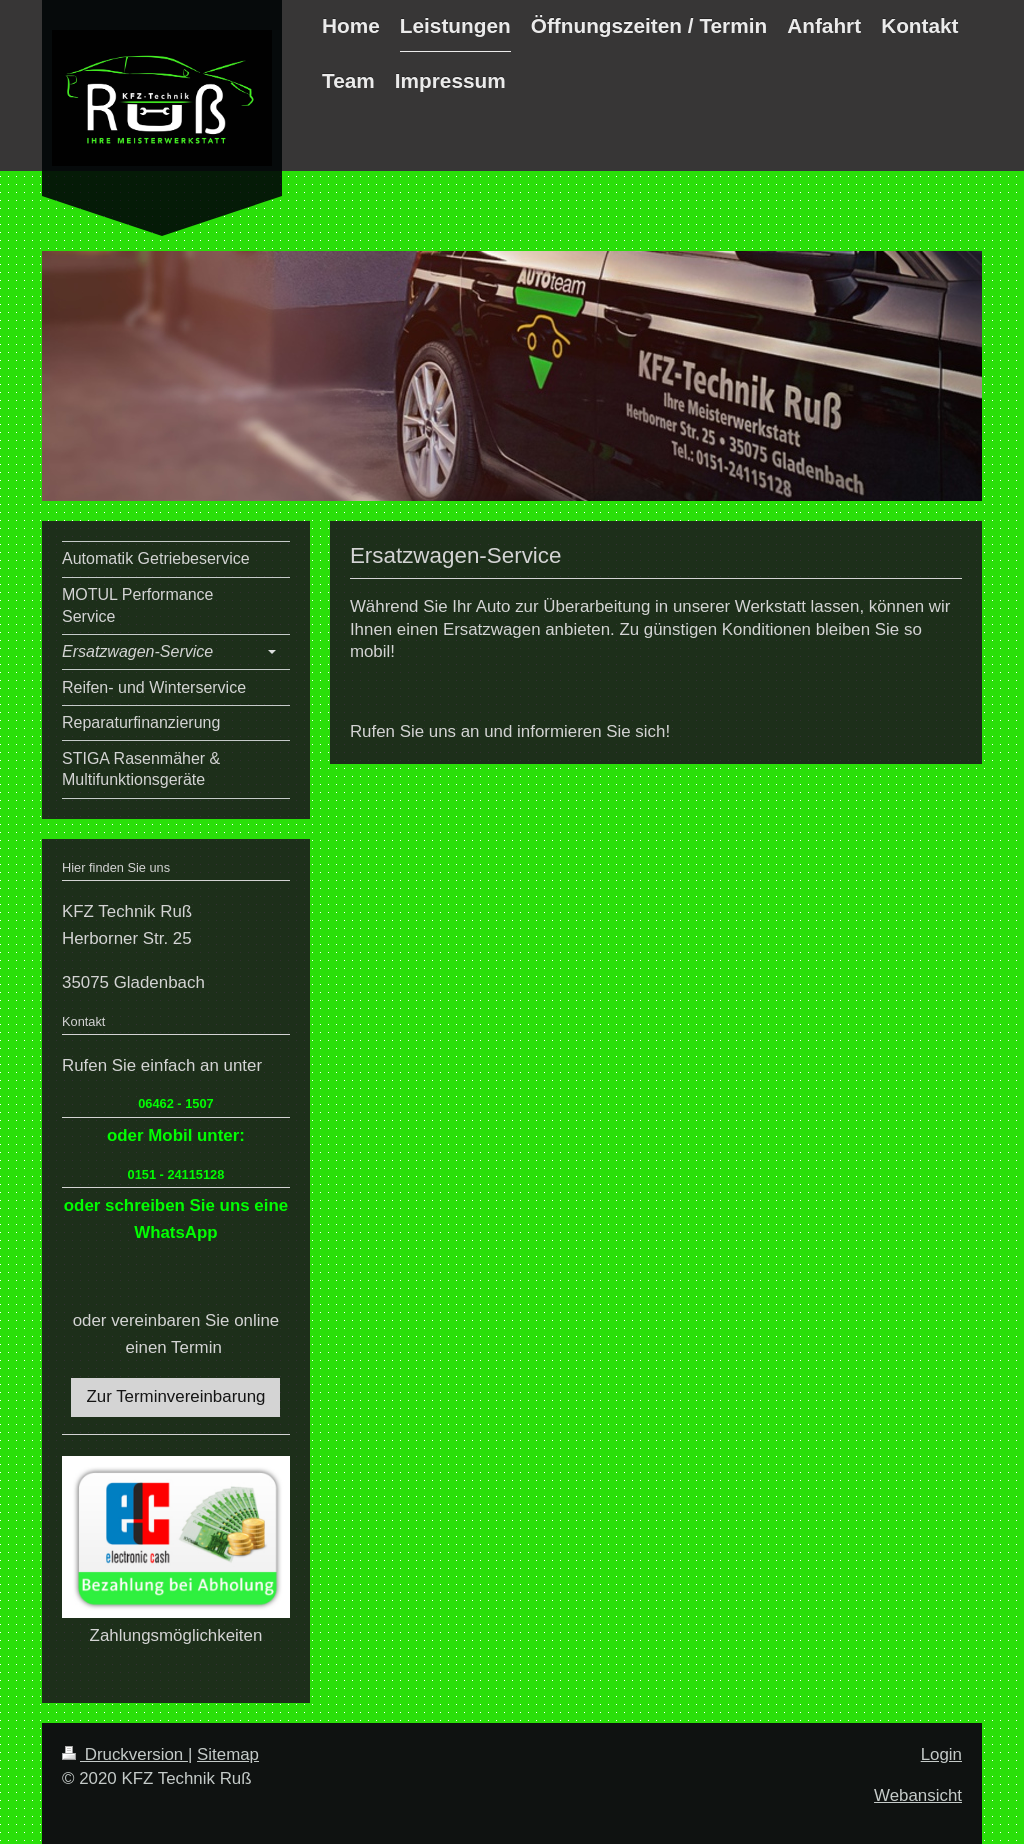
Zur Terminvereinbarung (175, 1396)
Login (941, 1754)
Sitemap (228, 1754)
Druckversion (125, 1754)
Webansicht (918, 1795)
